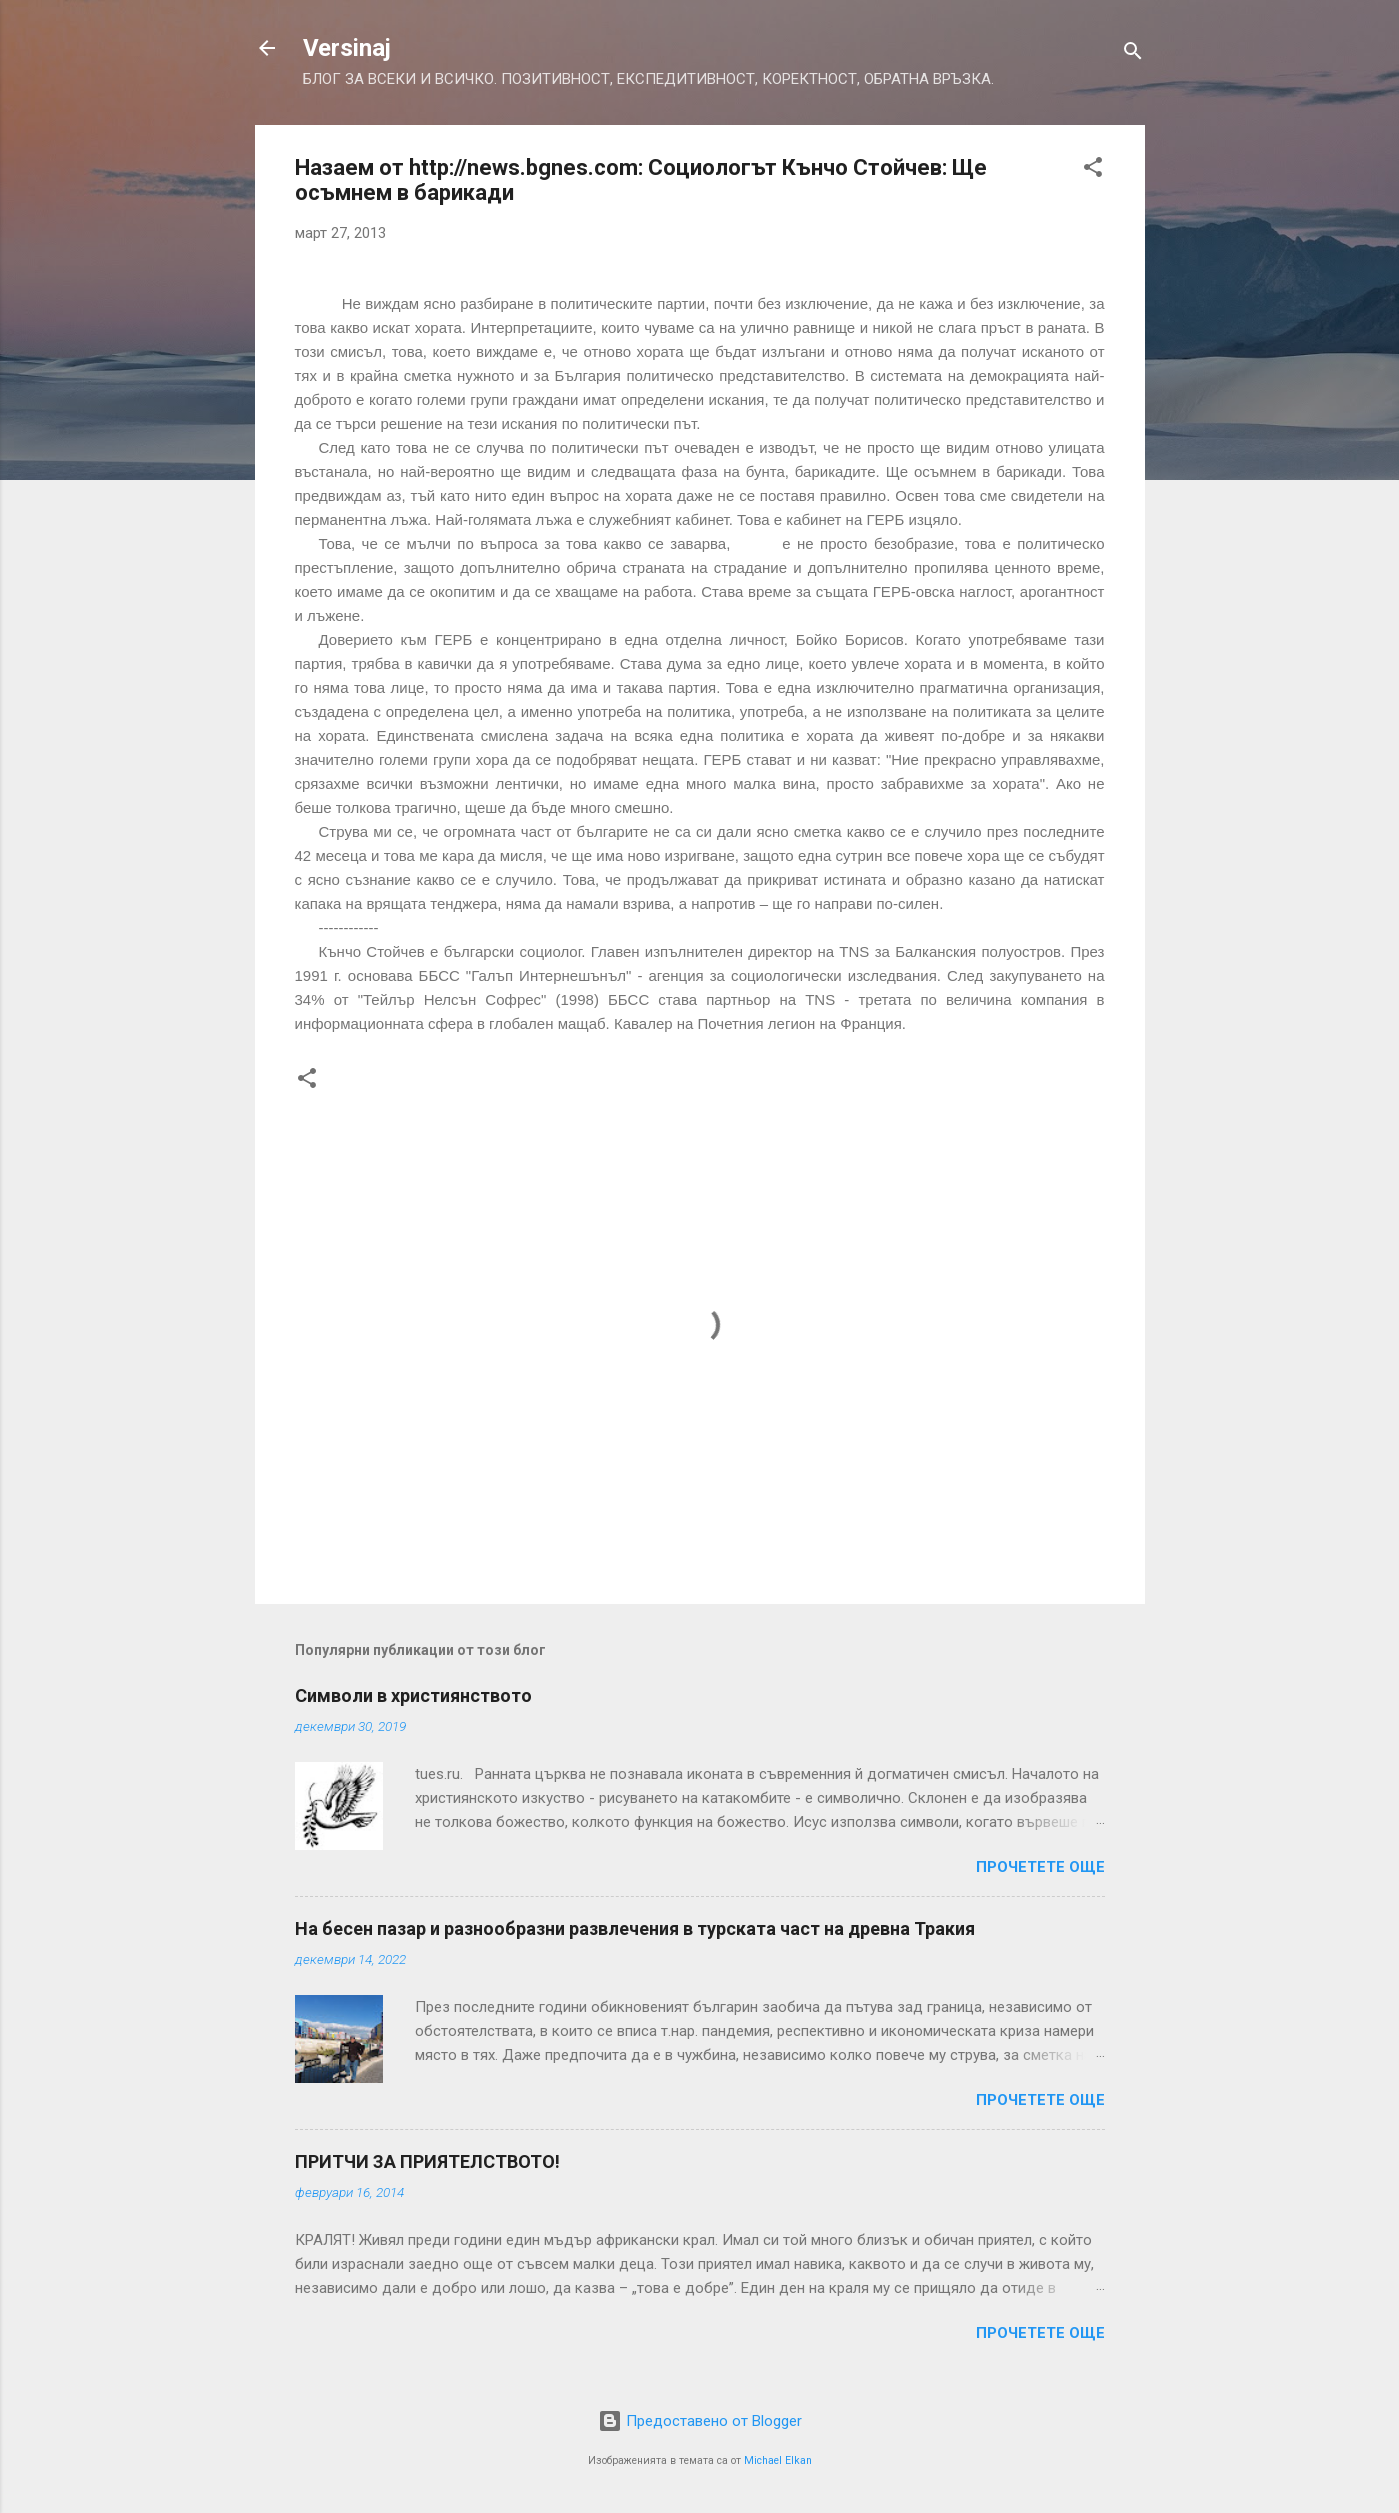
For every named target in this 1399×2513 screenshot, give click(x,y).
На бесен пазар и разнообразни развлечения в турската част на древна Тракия (635, 1928)
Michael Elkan (778, 2460)
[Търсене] (1133, 54)
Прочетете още (1040, 1867)
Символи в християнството (413, 1695)
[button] (1093, 170)
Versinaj (347, 48)
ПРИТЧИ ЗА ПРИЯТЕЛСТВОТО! (427, 2161)
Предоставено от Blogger (700, 2421)
